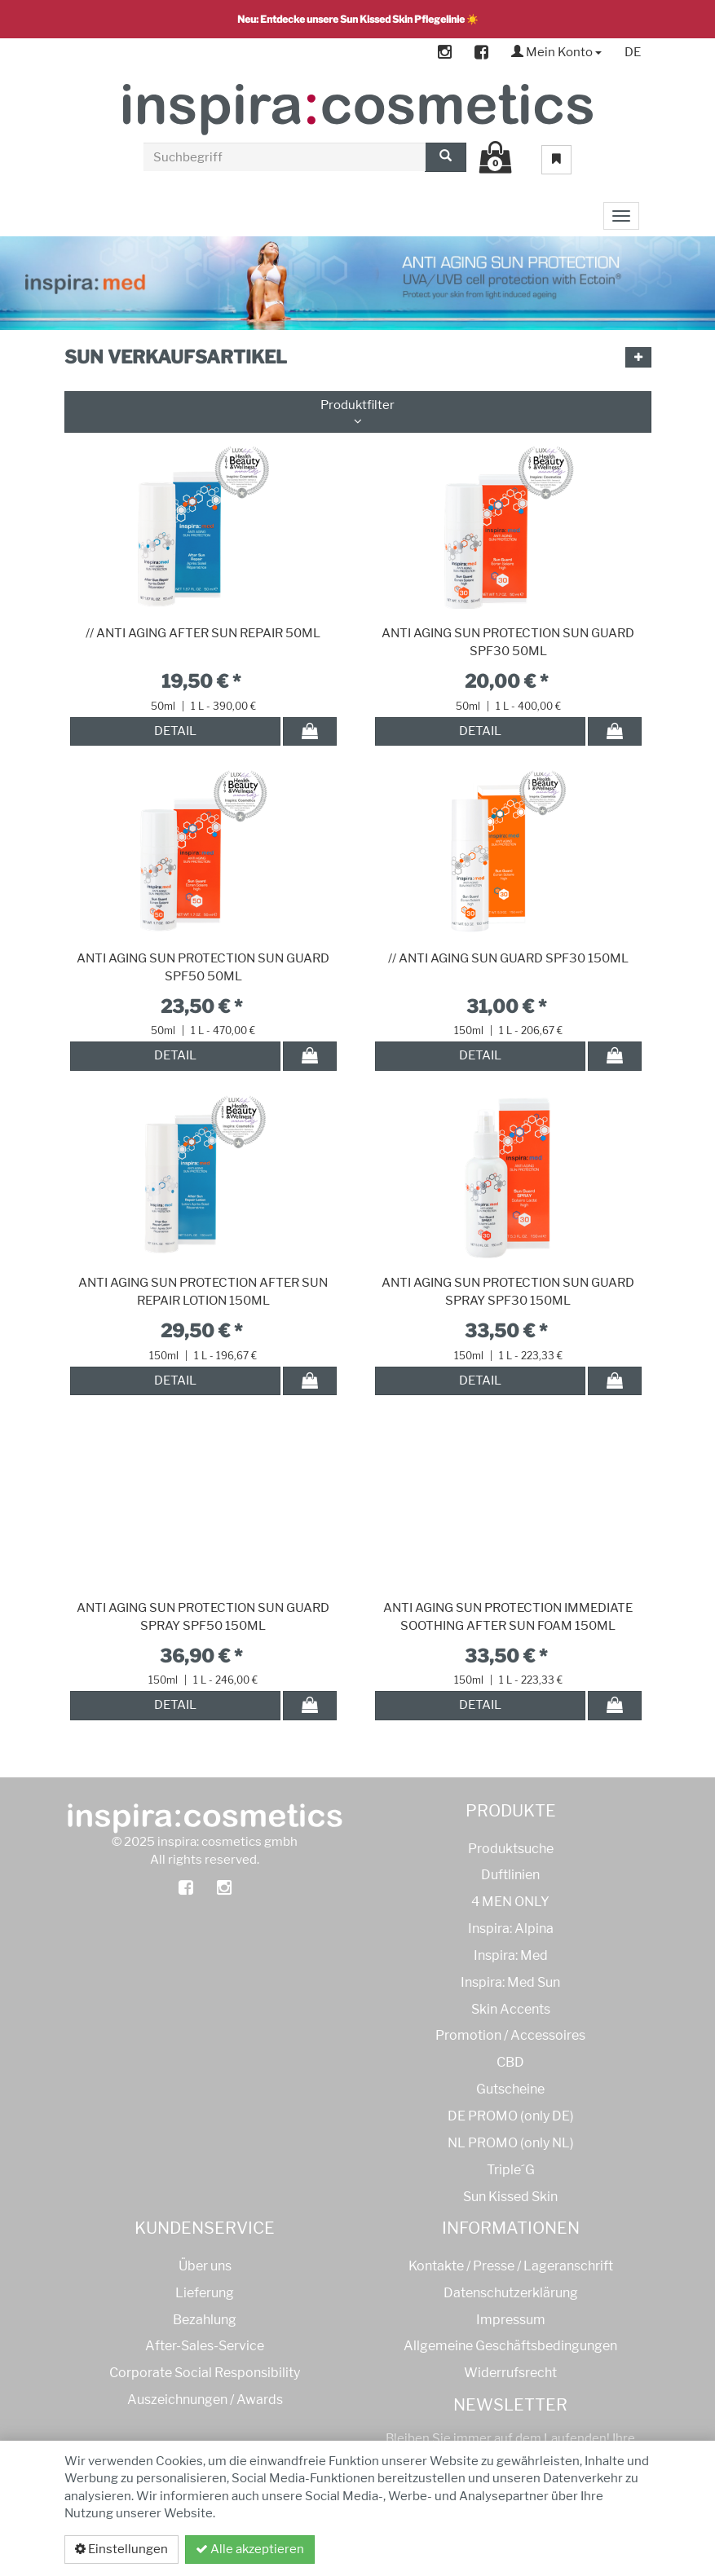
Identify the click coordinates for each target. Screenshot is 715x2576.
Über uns (205, 2266)
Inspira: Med (511, 1955)
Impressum (510, 2319)
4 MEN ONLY (510, 1901)
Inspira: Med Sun (510, 1982)
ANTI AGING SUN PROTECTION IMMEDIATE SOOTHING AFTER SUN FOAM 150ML (508, 1617)
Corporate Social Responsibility (204, 2372)
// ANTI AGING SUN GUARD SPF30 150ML (508, 958)
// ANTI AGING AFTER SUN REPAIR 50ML (203, 633)
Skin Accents (510, 2009)
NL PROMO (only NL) (511, 2143)
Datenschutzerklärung (564, 2549)
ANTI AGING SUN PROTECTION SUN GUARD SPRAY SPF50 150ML (203, 1617)
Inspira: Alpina (511, 1928)
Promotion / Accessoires (510, 2035)
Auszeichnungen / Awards (205, 2399)
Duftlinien (510, 1874)
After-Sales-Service (204, 2346)
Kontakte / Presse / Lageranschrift (510, 2266)
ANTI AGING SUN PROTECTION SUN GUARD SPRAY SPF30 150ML (508, 1291)
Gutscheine (510, 2089)
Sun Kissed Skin (510, 2196)
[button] (638, 357)
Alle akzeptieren (250, 2549)
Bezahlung (204, 2319)
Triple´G (511, 2169)
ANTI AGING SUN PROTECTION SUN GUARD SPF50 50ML (203, 967)
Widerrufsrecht (510, 2372)
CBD (510, 2062)
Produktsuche (511, 1848)
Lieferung (204, 2293)
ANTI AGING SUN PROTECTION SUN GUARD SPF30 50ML (508, 642)
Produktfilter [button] (358, 412)
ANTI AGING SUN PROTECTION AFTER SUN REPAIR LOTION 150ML (203, 1291)
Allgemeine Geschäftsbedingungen (510, 2346)
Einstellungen (121, 2549)
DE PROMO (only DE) (511, 2116)
